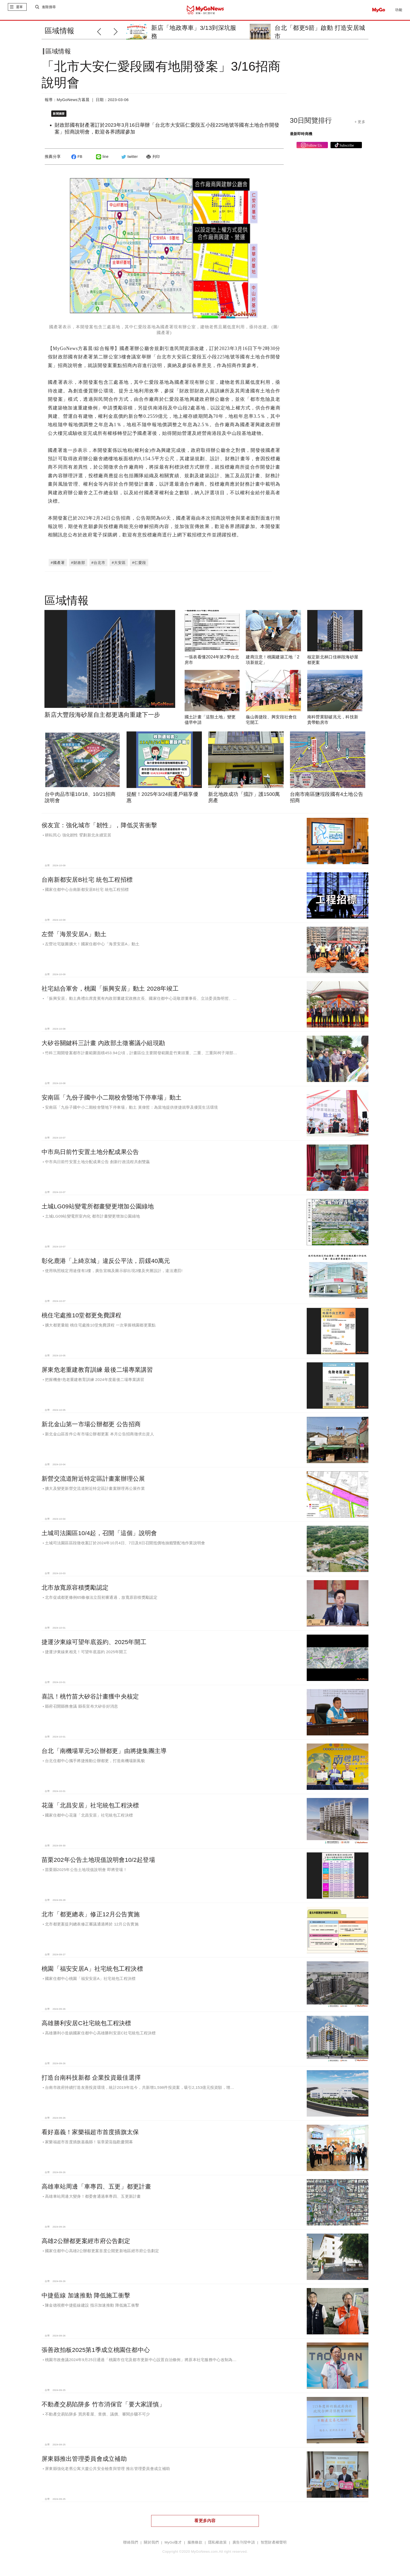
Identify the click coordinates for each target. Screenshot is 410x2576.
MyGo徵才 (173, 2545)
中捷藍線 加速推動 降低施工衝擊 (86, 2297)
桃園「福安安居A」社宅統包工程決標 (92, 1971)
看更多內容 (204, 2523)
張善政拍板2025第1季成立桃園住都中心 (96, 2352)
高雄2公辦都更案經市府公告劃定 (86, 2243)
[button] (117, 31)
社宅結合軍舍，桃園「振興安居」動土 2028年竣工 (110, 990)
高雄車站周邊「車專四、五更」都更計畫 (96, 2188)
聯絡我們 (130, 2545)
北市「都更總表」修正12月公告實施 (91, 1916)
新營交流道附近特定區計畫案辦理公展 (93, 1481)
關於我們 (151, 2545)
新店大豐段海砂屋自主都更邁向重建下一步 (102, 717)
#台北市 (99, 565)
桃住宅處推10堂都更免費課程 (81, 1317)
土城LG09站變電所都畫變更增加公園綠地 (98, 1208)
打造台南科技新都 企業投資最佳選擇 (91, 2080)
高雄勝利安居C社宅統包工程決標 (86, 2025)
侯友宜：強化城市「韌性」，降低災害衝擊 (99, 827)
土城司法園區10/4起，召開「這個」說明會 (99, 1535)
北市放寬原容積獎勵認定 (75, 1589)
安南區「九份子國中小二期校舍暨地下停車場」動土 (111, 1099)
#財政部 (78, 565)
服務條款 (194, 2545)
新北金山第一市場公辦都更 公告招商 (91, 1426)
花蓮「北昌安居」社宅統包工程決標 (90, 1807)
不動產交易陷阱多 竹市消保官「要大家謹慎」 (103, 2406)
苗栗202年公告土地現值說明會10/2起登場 (98, 1862)
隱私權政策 (217, 2545)
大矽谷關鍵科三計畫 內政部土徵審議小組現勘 (103, 1045)
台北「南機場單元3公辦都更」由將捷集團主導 (104, 1753)
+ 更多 (360, 126)
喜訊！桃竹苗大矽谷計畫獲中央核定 (90, 1698)
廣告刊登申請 (243, 2545)
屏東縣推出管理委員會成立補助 (84, 2461)
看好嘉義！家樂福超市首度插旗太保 (90, 2134)
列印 (152, 161)
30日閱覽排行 (311, 124)
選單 (19, 10)
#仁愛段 (139, 565)
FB (76, 161)
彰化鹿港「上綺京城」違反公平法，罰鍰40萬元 (106, 1263)
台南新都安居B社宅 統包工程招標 (87, 882)
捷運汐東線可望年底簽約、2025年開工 (94, 1644)
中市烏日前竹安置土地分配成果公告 (90, 1154)
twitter (129, 161)
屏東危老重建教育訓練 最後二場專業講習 (97, 1372)
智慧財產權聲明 (274, 2545)
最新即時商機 (301, 138)
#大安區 (119, 565)
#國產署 (58, 565)
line (102, 161)
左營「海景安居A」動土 (74, 936)
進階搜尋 (49, 10)
